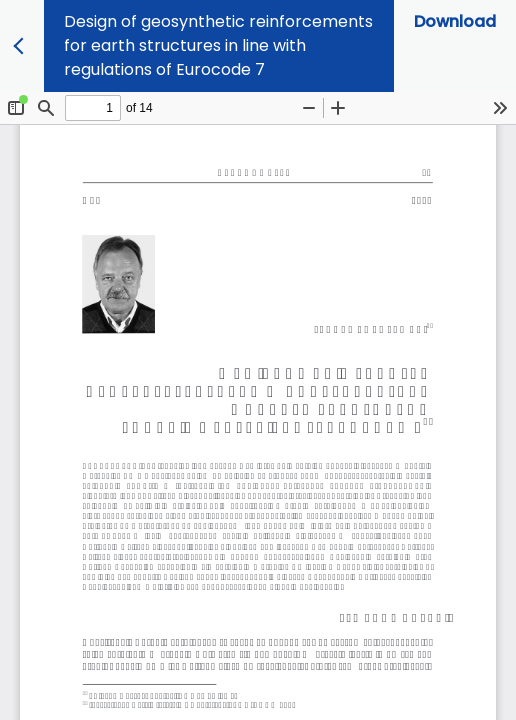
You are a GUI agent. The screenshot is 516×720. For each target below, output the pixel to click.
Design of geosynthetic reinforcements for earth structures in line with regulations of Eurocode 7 (218, 45)
